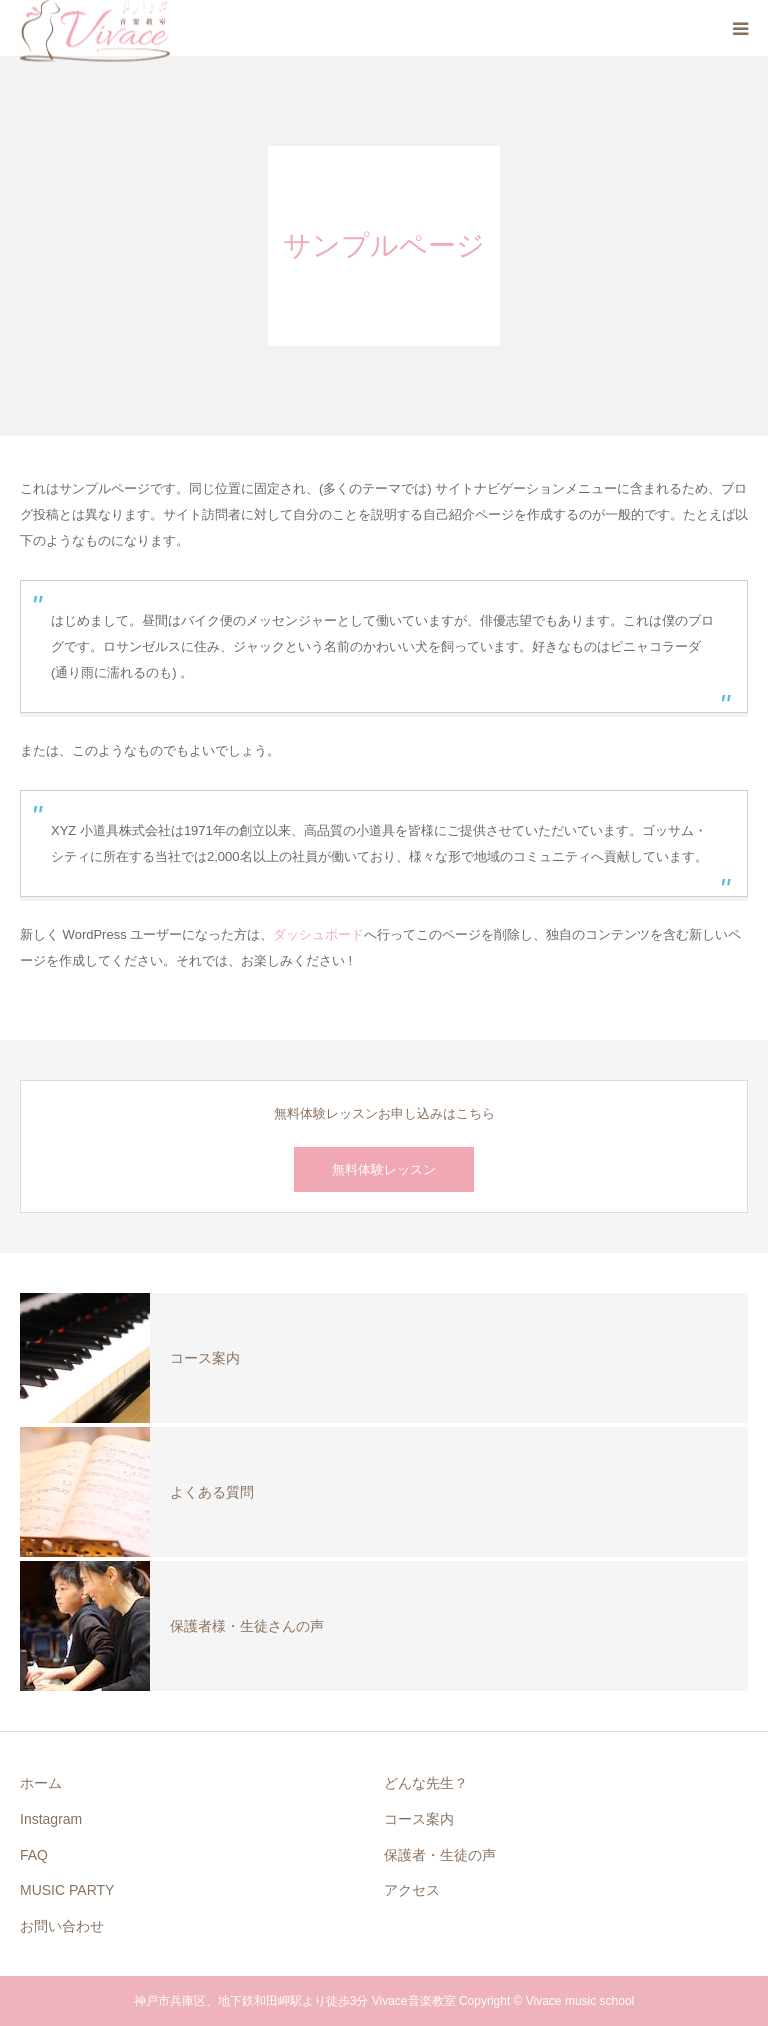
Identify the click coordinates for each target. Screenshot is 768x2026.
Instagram (51, 1819)
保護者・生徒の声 (440, 1855)
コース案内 (419, 1819)
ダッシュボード (318, 934)
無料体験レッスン (384, 1169)
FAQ (34, 1855)
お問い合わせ (62, 1926)
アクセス (412, 1890)
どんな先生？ (426, 1783)
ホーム (41, 1783)
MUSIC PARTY (67, 1890)
